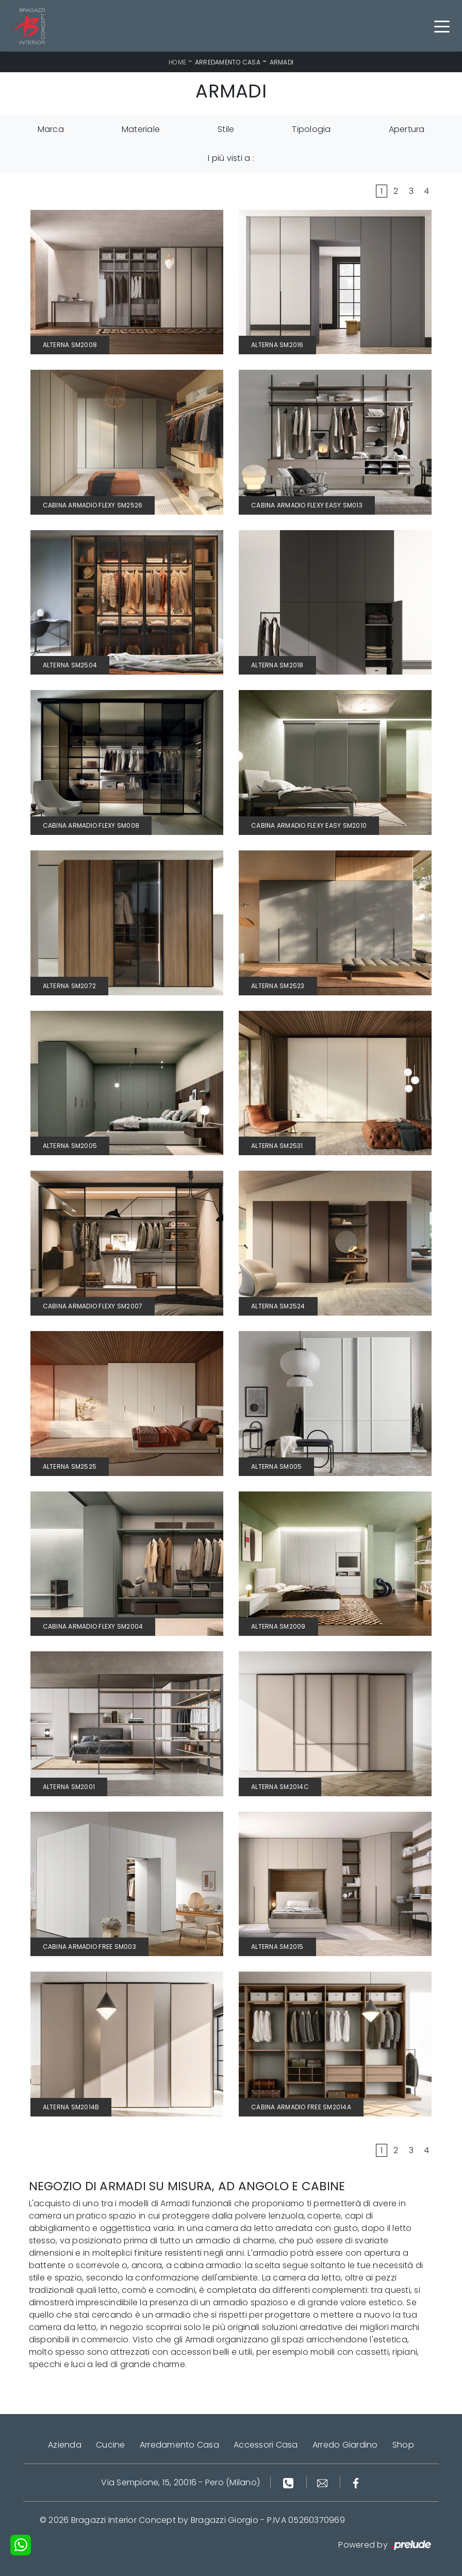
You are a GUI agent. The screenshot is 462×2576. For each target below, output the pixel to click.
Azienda (64, 2445)
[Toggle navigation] (442, 26)
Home (177, 62)
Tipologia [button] (311, 129)
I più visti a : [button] (231, 158)
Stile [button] (226, 129)
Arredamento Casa (227, 62)
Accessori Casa (266, 2445)
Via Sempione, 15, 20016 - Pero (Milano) (180, 2482)
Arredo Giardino (345, 2445)
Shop (403, 2445)
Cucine (110, 2445)
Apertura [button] (407, 129)
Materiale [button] (141, 129)
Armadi (282, 62)
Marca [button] (51, 129)
